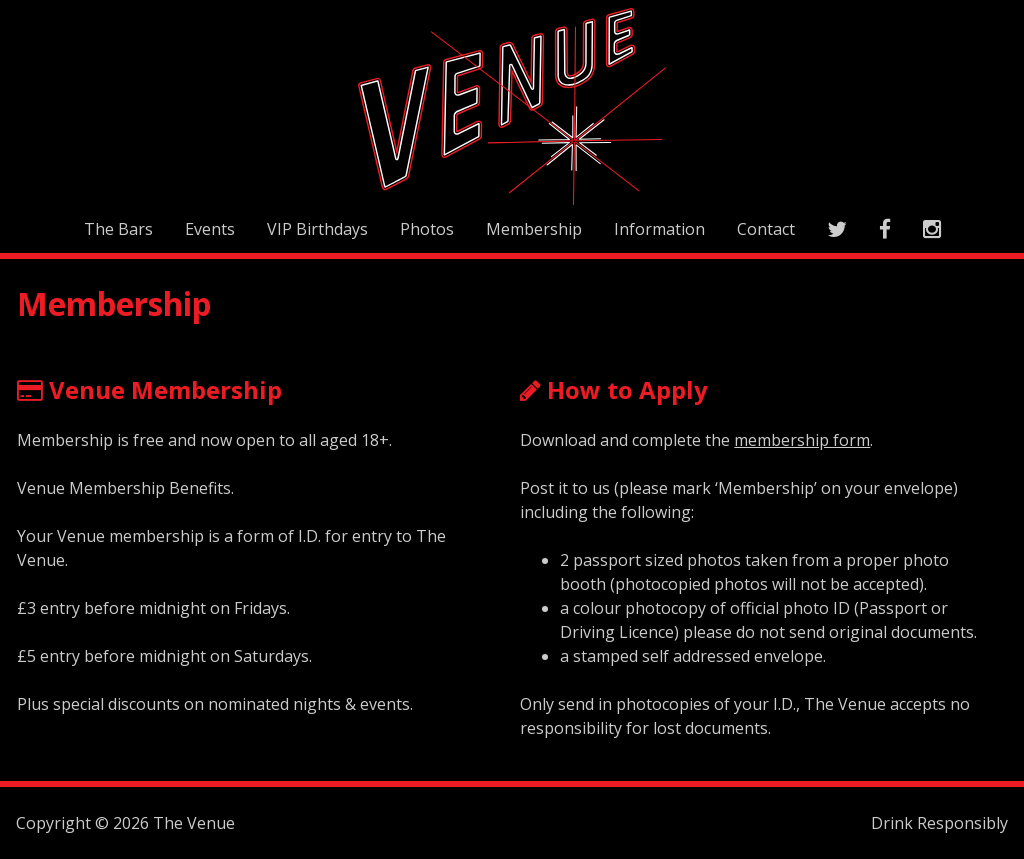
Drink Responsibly (939, 823)
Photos (427, 229)
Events (210, 229)
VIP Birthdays (317, 229)
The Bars (118, 229)
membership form (802, 440)
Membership (534, 229)
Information (659, 229)
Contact (766, 229)
